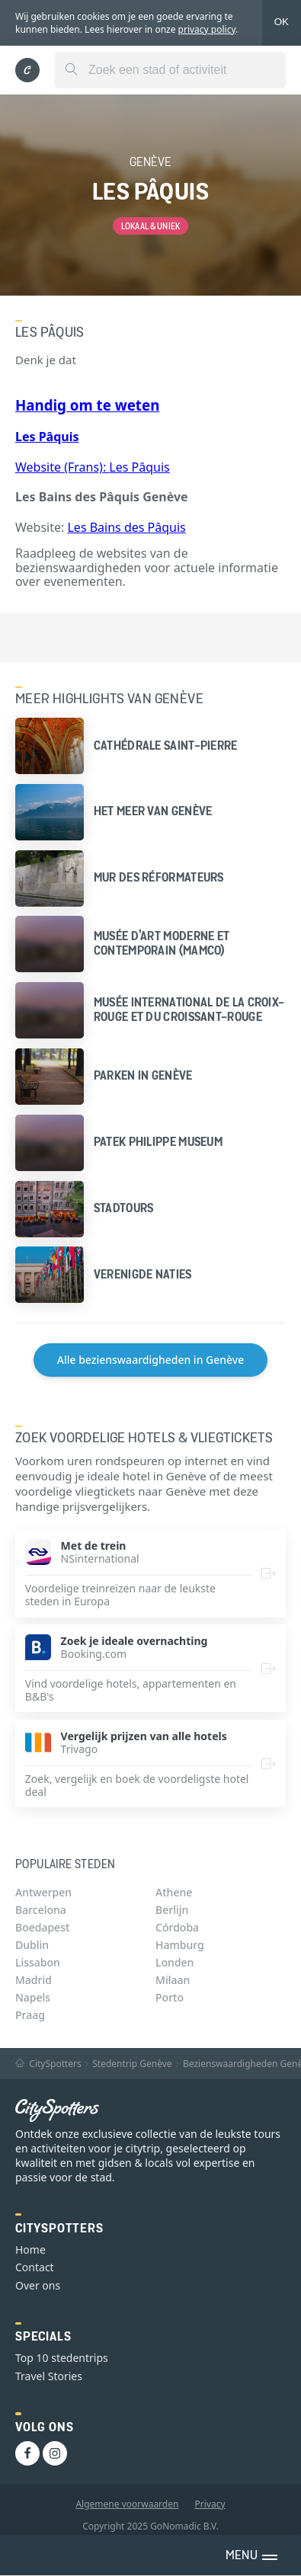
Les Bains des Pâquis (126, 527)
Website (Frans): (62, 467)
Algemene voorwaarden (126, 2504)
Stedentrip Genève (131, 2063)
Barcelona (40, 1909)
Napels (32, 1997)
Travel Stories (48, 2376)
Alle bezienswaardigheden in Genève (150, 1359)
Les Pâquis (139, 467)
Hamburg (179, 1945)
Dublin (32, 1945)
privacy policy (207, 29)
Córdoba (177, 1927)
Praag (30, 2015)
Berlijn (171, 1909)
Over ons (37, 2285)
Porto (169, 1997)
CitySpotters (48, 2063)
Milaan (172, 1980)
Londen (174, 1962)
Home (30, 2249)
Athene (173, 1892)
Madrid (33, 1980)
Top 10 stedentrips (61, 2357)
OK (281, 21)
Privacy (210, 2504)
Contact (34, 2267)
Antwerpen (43, 1892)
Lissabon (37, 1962)
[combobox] (170, 70)
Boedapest (42, 1927)
